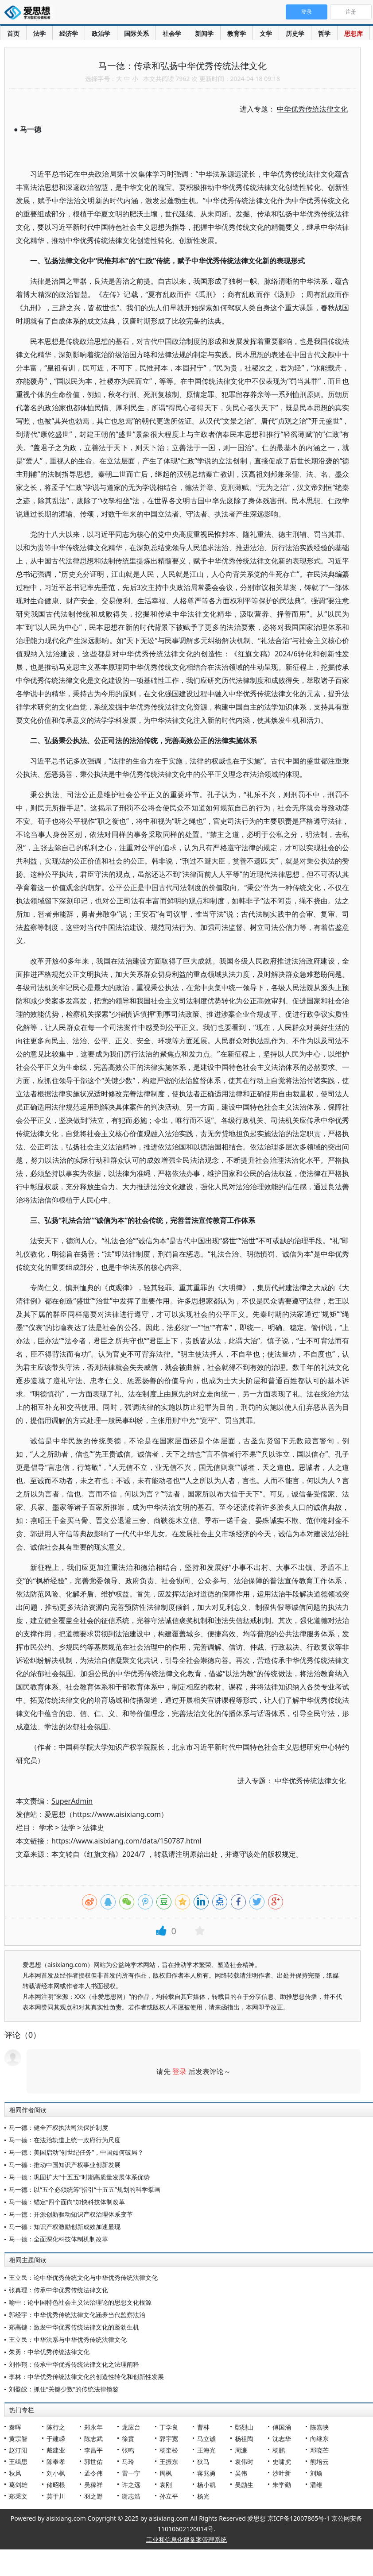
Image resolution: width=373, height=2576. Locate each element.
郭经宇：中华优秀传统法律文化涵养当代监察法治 (77, 2314)
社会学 (172, 33)
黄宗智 (18, 2438)
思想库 (353, 33)
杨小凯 (206, 2484)
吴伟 (241, 2473)
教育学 (236, 33)
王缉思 (18, 2461)
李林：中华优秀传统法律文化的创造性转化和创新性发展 (86, 2376)
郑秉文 (18, 2496)
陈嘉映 (319, 2427)
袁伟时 (244, 2461)
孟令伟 (93, 2473)
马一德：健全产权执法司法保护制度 (58, 2127)
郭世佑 (93, 2461)
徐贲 (128, 2438)
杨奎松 (168, 2450)
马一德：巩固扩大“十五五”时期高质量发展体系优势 (79, 2177)
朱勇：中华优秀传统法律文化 (49, 2352)
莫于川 (56, 2496)
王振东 (168, 2461)
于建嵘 (56, 2438)
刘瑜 (316, 2473)
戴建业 (56, 2450)
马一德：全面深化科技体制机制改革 (58, 2239)
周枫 (165, 2473)
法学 (39, 33)
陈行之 (56, 2427)
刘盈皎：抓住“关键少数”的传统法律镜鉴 (64, 2389)
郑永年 (93, 2427)
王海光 (206, 2450)
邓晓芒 (319, 2450)
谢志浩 (131, 2496)
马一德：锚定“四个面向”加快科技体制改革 (67, 2202)
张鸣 (128, 2450)
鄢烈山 (244, 2427)
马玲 (128, 2461)
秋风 (15, 2473)
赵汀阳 (18, 2450)
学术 (46, 1827)
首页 (13, 33)
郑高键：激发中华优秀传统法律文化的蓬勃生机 (74, 2327)
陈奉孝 (56, 2461)
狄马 (203, 2461)
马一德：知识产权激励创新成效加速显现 (64, 2226)
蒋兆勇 (206, 2473)
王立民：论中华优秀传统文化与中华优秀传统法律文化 (83, 2277)
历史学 (295, 33)
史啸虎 (281, 2461)
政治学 (101, 33)
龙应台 (131, 2427)
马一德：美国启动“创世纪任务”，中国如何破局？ (76, 2152)
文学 (266, 33)
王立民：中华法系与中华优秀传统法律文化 (68, 2339)
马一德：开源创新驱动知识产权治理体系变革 (71, 2214)
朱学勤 (281, 2484)
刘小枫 (56, 2473)
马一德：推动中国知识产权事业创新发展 (64, 2164)
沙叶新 (281, 2473)
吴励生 (244, 2484)
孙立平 (168, 2496)
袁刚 (165, 2484)
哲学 (324, 33)
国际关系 (136, 33)
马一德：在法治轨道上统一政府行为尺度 (64, 2140)
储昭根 (56, 2484)
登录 (179, 2071)
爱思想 (29, 13)
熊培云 (319, 2461)
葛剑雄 (18, 2484)
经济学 (68, 33)
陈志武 (93, 2438)
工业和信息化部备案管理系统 (186, 2539)
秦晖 (15, 2427)
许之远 (131, 2484)
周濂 (241, 2450)
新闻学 (204, 33)
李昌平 (93, 2450)
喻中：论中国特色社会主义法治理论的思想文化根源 (80, 2302)
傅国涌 (281, 2427)
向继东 (319, 2438)
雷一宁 (131, 2473)
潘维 (316, 2484)
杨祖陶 (244, 2438)
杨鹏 (278, 2450)
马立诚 (206, 2438)
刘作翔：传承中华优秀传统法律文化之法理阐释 (74, 2364)
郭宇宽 (168, 2438)
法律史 (93, 1827)
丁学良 (168, 2427)
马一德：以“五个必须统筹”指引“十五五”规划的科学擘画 (84, 2189)
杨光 (203, 2496)
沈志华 (281, 2438)
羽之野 (93, 2496)
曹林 (203, 2427)
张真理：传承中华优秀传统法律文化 (58, 2290)
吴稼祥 (93, 2484)
